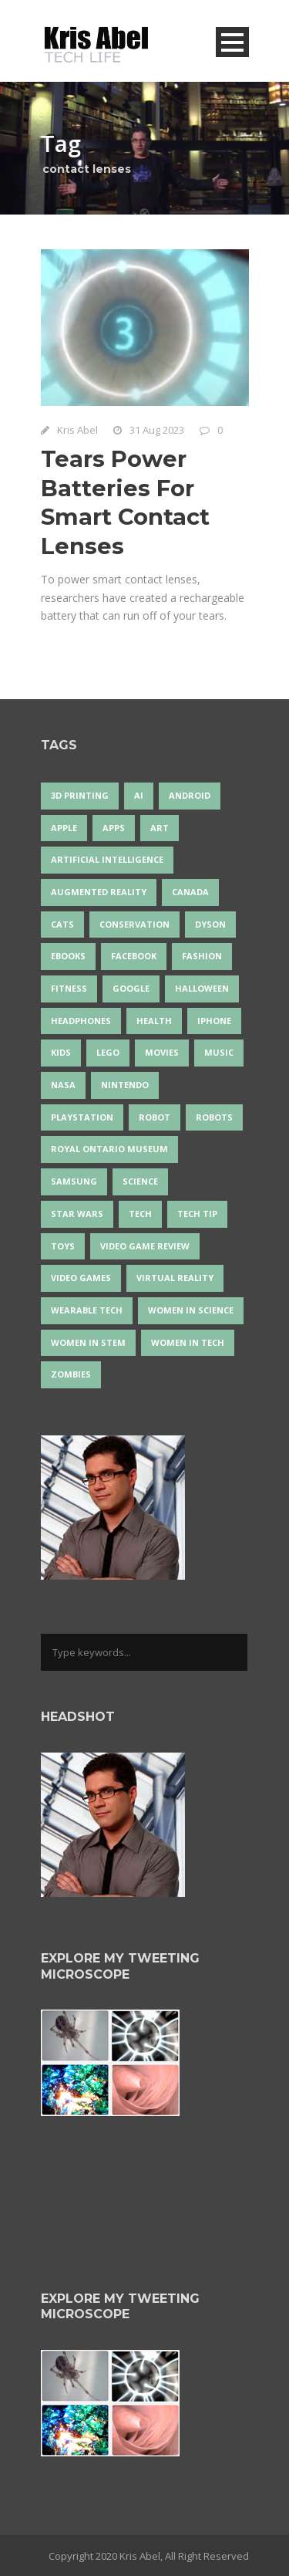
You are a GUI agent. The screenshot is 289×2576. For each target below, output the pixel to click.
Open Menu (232, 42)
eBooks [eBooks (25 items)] (68, 956)
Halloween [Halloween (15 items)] (202, 988)
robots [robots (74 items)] (214, 1117)
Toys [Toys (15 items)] (63, 1246)
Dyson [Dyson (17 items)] (210, 924)
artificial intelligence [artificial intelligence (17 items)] (107, 859)
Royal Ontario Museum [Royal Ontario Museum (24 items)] (109, 1148)
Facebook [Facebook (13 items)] (133, 956)
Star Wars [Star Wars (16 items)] (77, 1213)
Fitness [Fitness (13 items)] (69, 988)
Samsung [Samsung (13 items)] (74, 1181)
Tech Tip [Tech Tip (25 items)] (197, 1213)
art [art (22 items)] (159, 827)
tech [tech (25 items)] (140, 1213)
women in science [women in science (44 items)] (191, 1310)
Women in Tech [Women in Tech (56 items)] (187, 1342)
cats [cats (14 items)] (62, 924)
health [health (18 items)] (154, 1020)
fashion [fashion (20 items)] (202, 956)
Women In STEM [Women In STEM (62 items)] (88, 1342)
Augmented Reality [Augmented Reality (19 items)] (98, 892)
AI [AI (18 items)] (138, 795)
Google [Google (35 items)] (131, 988)
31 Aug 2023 (156, 430)
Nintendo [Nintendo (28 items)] (125, 1084)
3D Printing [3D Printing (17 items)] (80, 795)
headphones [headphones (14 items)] (81, 1020)
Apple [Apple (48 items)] (64, 827)
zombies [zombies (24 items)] (71, 1374)
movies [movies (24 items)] (162, 1052)
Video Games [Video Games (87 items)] (81, 1277)
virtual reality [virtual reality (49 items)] (174, 1277)
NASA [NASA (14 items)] (63, 1084)
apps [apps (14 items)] (113, 827)
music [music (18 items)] (219, 1052)
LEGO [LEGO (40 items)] (107, 1052)
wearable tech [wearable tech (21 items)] (87, 1310)
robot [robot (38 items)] (154, 1117)
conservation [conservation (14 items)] (134, 924)
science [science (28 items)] (140, 1181)
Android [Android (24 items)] (189, 795)
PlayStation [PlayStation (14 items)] (82, 1117)
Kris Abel (77, 430)
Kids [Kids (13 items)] (61, 1052)
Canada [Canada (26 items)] (190, 892)
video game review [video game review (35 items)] (145, 1246)
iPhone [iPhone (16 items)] (214, 1020)
